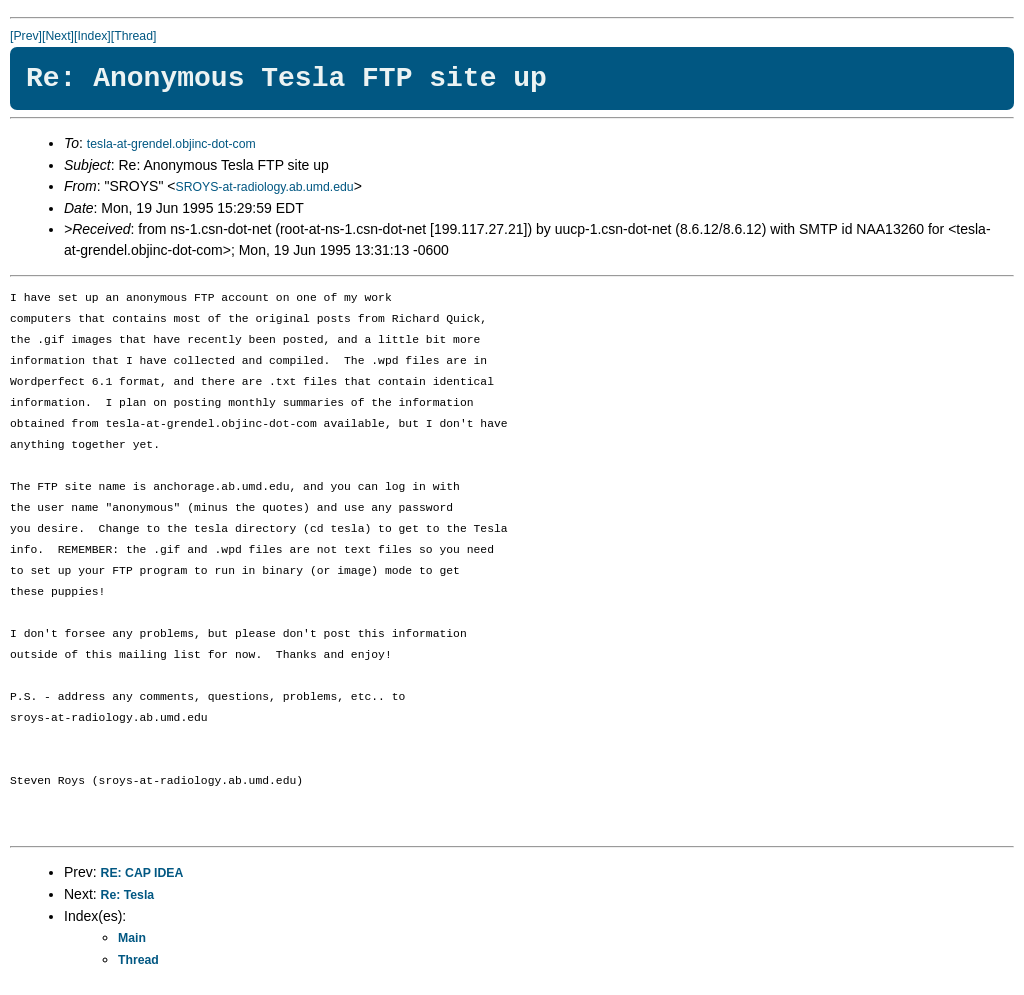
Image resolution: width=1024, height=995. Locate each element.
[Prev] (26, 36)
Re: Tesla (128, 895)
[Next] (58, 36)
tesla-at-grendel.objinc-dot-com (171, 144)
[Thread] (134, 36)
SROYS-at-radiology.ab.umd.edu (264, 187)
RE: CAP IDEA (142, 873)
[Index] (92, 36)
